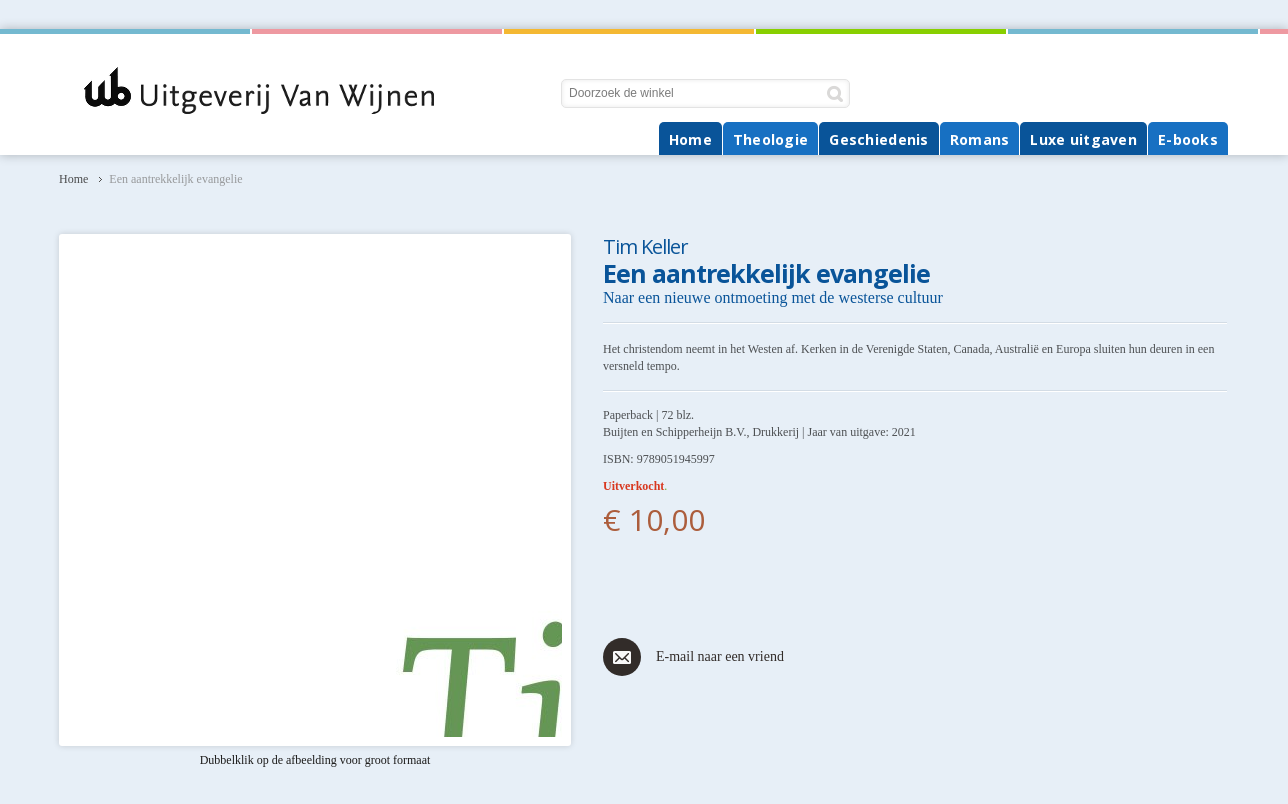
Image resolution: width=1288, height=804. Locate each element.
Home (73, 179)
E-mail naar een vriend (720, 656)
